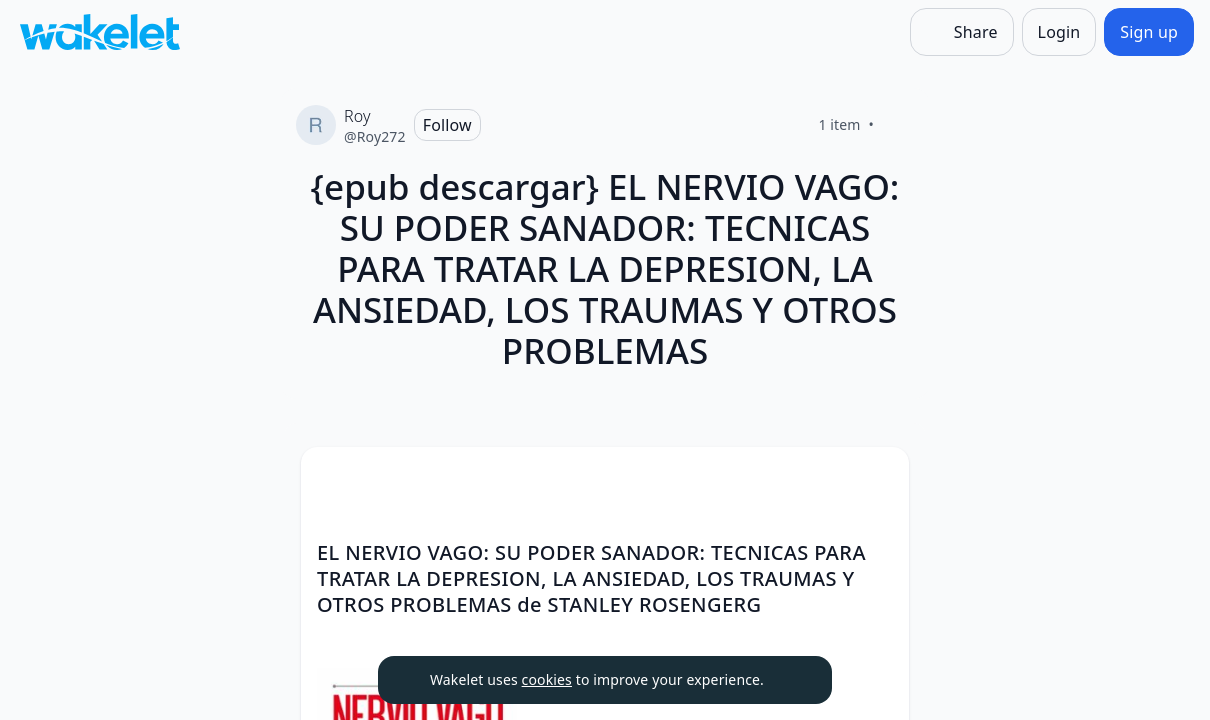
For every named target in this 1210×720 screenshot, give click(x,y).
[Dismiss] (792, 680)
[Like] (898, 125)
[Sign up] (1149, 32)
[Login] (1059, 32)
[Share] (962, 32)
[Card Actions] (877, 479)
